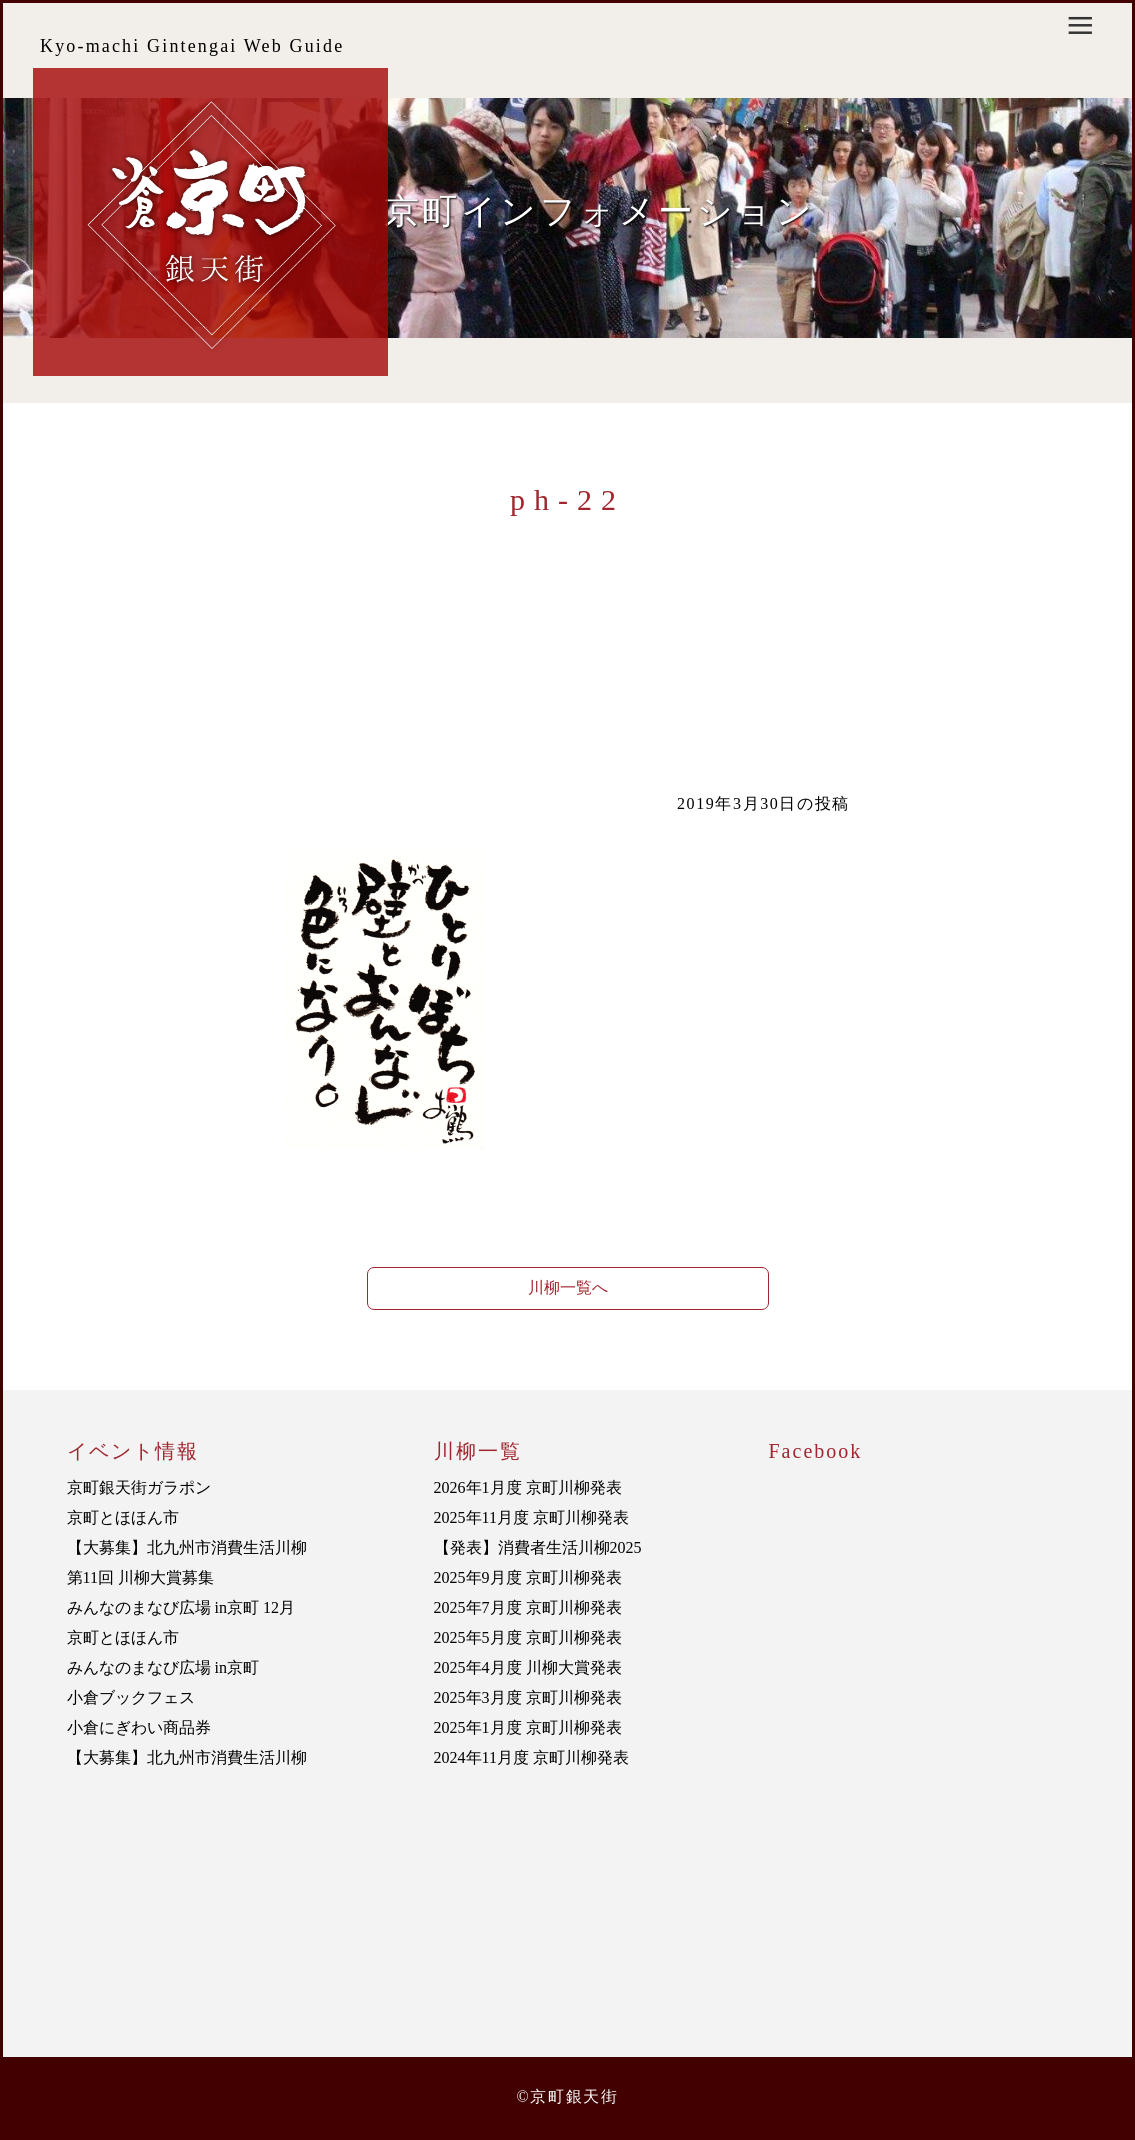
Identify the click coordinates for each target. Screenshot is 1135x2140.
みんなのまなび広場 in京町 (163, 1667)
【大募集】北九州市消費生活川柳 (187, 1547)
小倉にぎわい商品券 (139, 1727)
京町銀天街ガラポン (139, 1487)
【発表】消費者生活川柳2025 (538, 1547)
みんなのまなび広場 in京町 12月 (181, 1607)
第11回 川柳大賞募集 (140, 1577)
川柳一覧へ (568, 1287)
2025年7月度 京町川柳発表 (528, 1607)
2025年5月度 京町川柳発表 (528, 1637)
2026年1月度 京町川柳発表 (528, 1487)
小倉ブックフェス (131, 1697)
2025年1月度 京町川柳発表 (528, 1727)
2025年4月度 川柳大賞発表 (528, 1667)
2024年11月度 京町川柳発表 (531, 1757)
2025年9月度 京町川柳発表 (528, 1577)
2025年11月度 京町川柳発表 (531, 1517)
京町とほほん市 (123, 1517)
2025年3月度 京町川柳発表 (528, 1697)
